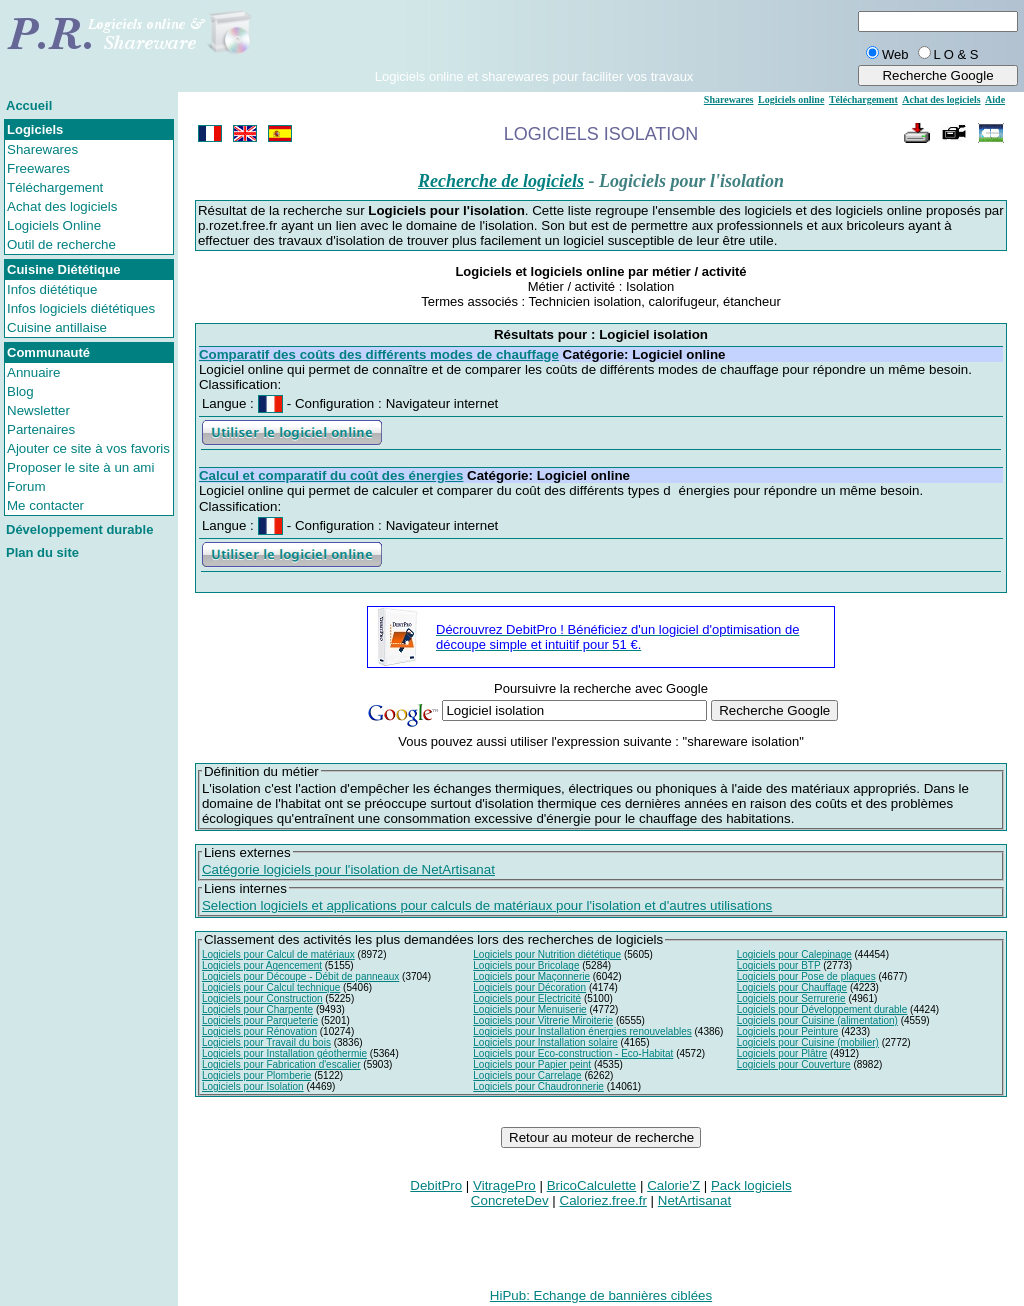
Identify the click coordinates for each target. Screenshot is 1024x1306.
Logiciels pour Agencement (262, 965)
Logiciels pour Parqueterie (260, 1020)
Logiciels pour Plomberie (257, 1075)
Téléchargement (55, 187)
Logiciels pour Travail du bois (266, 1042)
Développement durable (79, 529)
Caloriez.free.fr (603, 1200)
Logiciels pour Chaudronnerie (538, 1086)
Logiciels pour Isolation (253, 1086)
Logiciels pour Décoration (529, 987)
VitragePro (504, 1185)
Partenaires (41, 429)
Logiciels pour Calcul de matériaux (278, 954)
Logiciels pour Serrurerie (791, 998)
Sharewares (42, 149)
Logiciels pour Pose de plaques (806, 976)
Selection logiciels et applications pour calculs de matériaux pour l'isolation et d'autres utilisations (487, 905)
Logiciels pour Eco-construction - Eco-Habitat (573, 1053)
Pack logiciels (751, 1185)
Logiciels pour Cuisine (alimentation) (817, 1020)
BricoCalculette (592, 1185)
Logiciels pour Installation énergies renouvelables (582, 1031)
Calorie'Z (673, 1185)
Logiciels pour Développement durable (822, 1009)
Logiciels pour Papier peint (532, 1064)
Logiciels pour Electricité (527, 998)
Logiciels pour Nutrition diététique (547, 954)
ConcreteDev (510, 1200)
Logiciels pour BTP (779, 965)
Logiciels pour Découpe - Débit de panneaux (300, 976)
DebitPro (436, 1185)
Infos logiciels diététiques (81, 308)
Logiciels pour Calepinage (794, 954)
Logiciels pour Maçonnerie (531, 976)
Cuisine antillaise (57, 327)
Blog (20, 391)
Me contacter (45, 505)
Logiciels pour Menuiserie (529, 1009)
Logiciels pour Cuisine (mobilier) (808, 1042)
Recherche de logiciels (501, 181)
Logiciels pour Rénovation (259, 1031)
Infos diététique (52, 289)
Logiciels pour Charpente (257, 1009)
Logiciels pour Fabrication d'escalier (281, 1064)
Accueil (29, 105)
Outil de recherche (61, 244)
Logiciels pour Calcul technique (271, 987)
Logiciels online (791, 99)
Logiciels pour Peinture (788, 1031)
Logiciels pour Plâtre (782, 1053)
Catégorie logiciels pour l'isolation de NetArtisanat (348, 869)
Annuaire (33, 372)
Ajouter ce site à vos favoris (88, 448)
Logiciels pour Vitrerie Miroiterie (543, 1020)
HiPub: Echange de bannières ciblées (601, 1295)
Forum (26, 486)
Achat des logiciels (62, 206)
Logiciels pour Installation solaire (545, 1042)
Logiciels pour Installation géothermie (284, 1053)
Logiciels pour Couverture (794, 1064)
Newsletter (38, 410)
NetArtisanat (694, 1200)
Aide (995, 99)
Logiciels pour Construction (262, 998)
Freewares (38, 168)
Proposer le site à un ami (80, 467)
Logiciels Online (54, 225)
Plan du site (42, 552)
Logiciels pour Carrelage (527, 1075)
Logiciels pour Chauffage (792, 987)
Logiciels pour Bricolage (526, 965)
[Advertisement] (534, 39)
